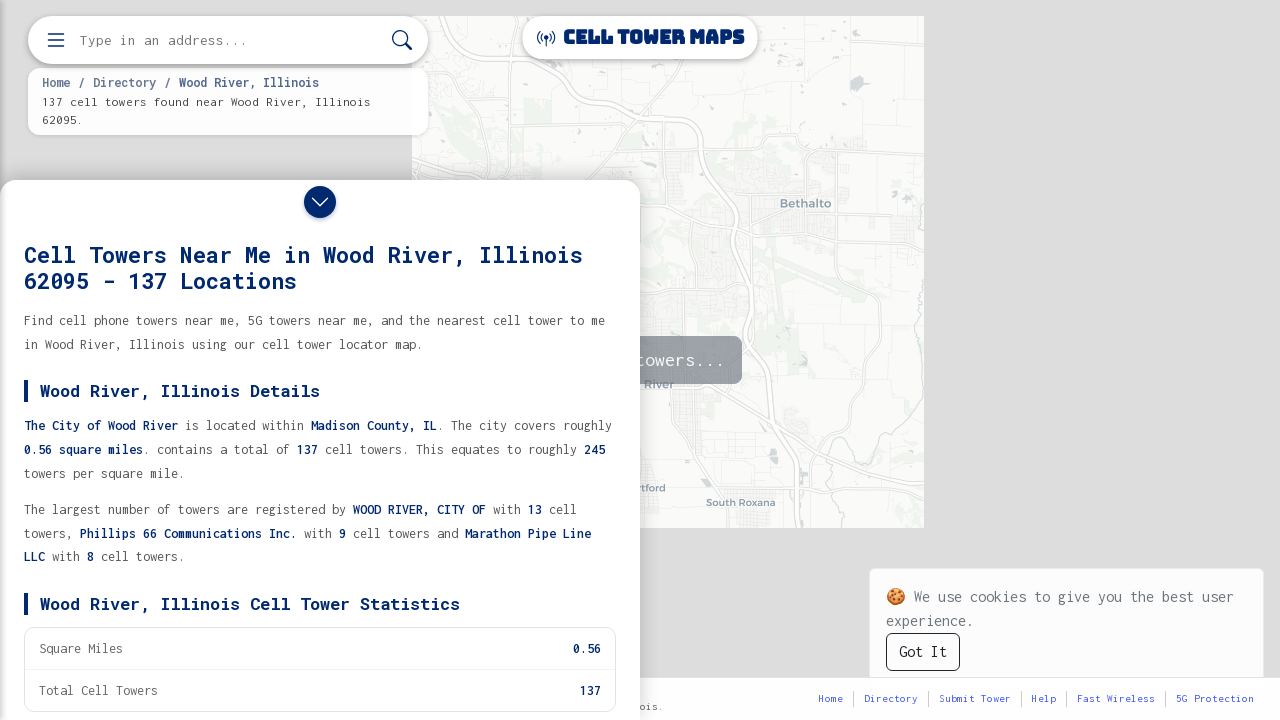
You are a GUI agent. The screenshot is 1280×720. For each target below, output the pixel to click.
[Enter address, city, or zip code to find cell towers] (230, 40)
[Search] (402, 40)
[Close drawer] (320, 202)
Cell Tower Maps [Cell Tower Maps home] (640, 37)
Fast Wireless (1116, 698)
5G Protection (1215, 698)
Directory (124, 82)
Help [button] (1044, 698)
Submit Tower (975, 698)
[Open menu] (56, 40)
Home (56, 82)
